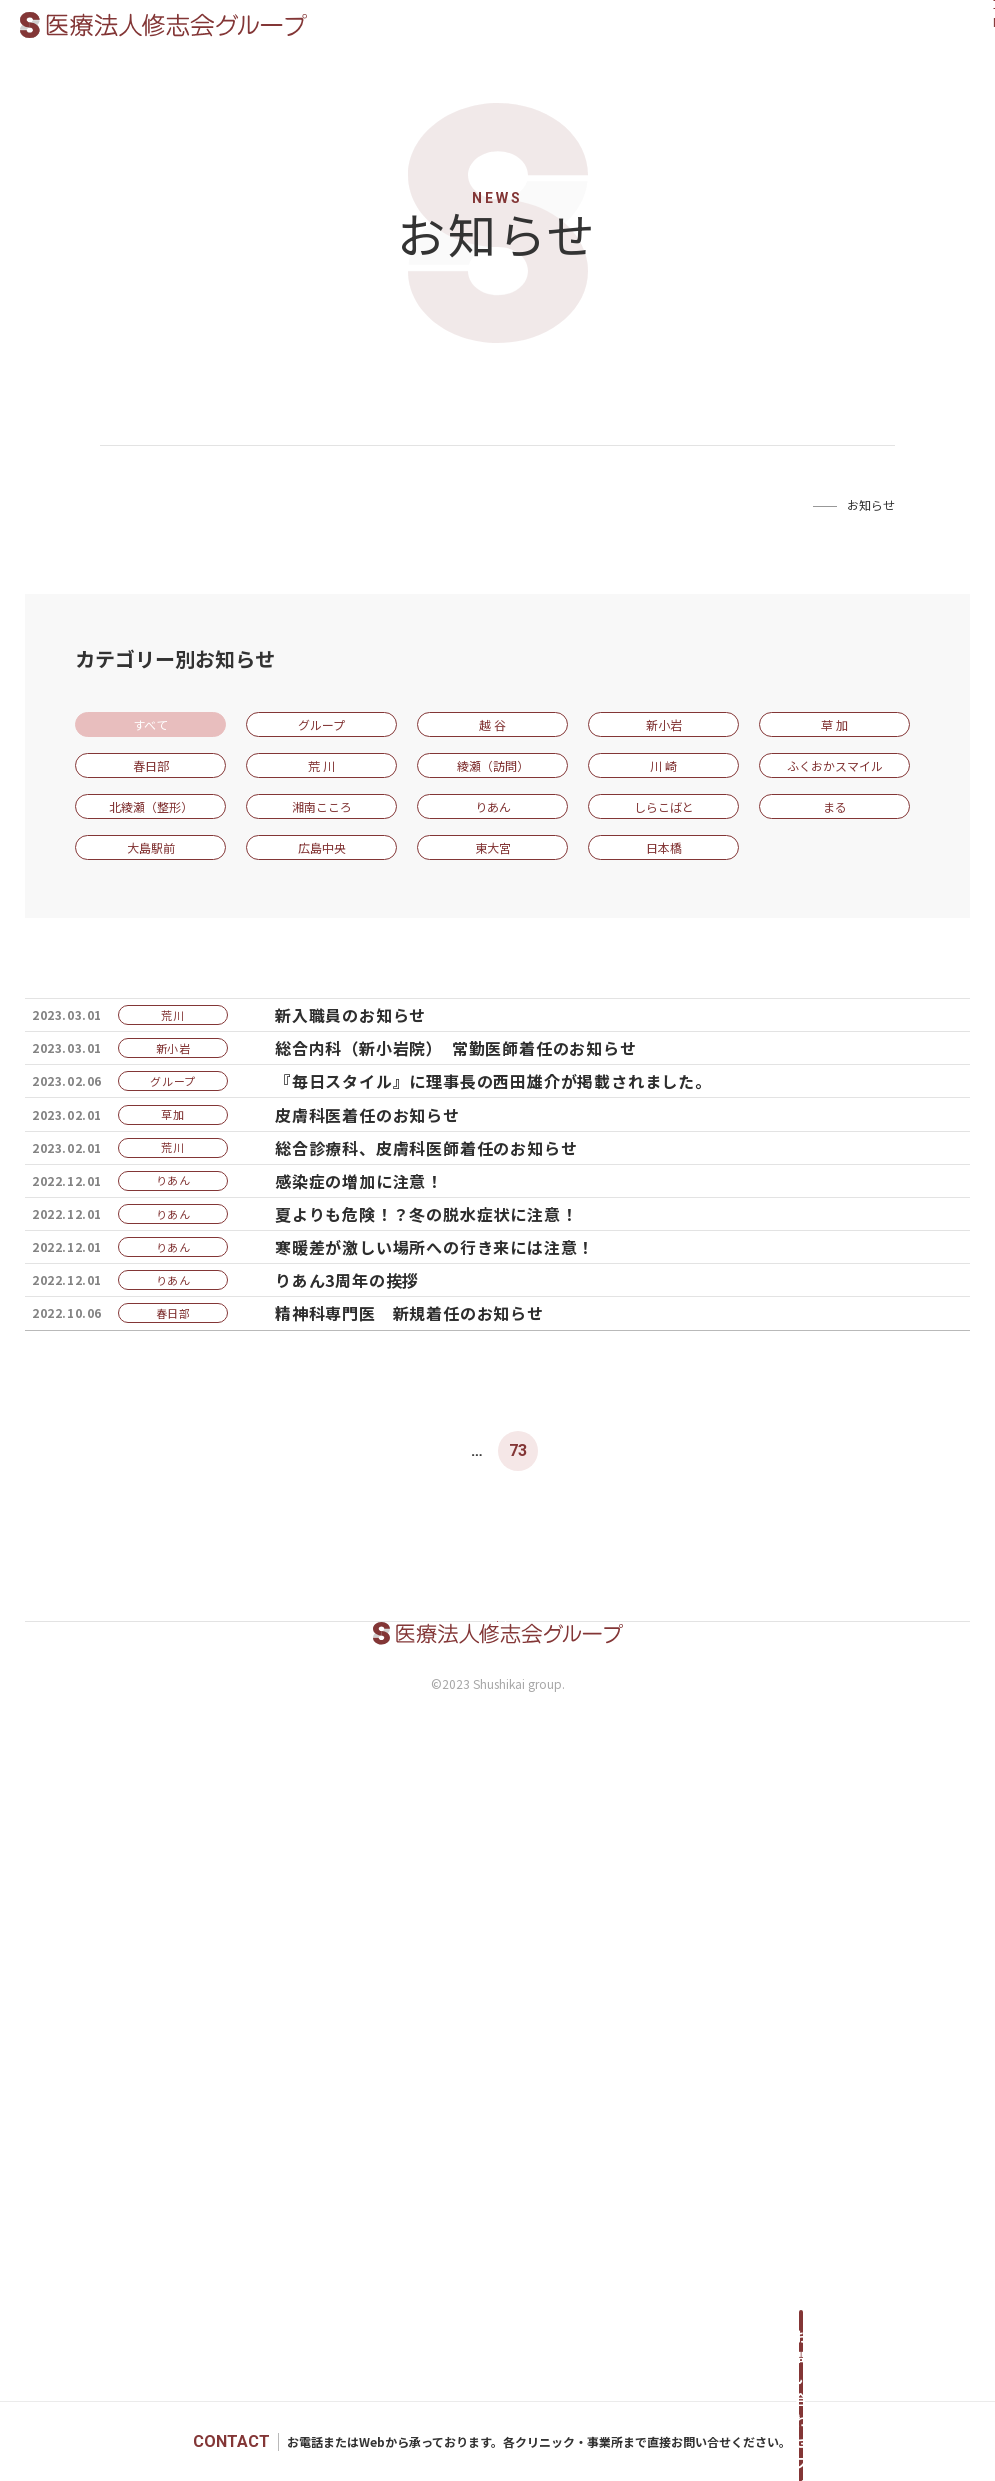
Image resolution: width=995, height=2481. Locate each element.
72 (478, 2048)
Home (786, 504)
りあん (493, 806)
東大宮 (493, 847)
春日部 (151, 765)
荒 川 (321, 765)
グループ (321, 724)
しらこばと (664, 806)
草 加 (834, 724)
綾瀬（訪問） (493, 765)
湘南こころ (322, 806)
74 (558, 2048)
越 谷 (492, 724)
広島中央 (322, 847)
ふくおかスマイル (835, 765)
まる (835, 806)
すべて (150, 724)
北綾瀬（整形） (151, 806)
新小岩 (664, 724)
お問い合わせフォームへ (801, 2441)
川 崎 (663, 765)
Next (684, 2048)
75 (598, 2048)
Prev (311, 2048)
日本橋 (664, 847)
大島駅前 (151, 847)
